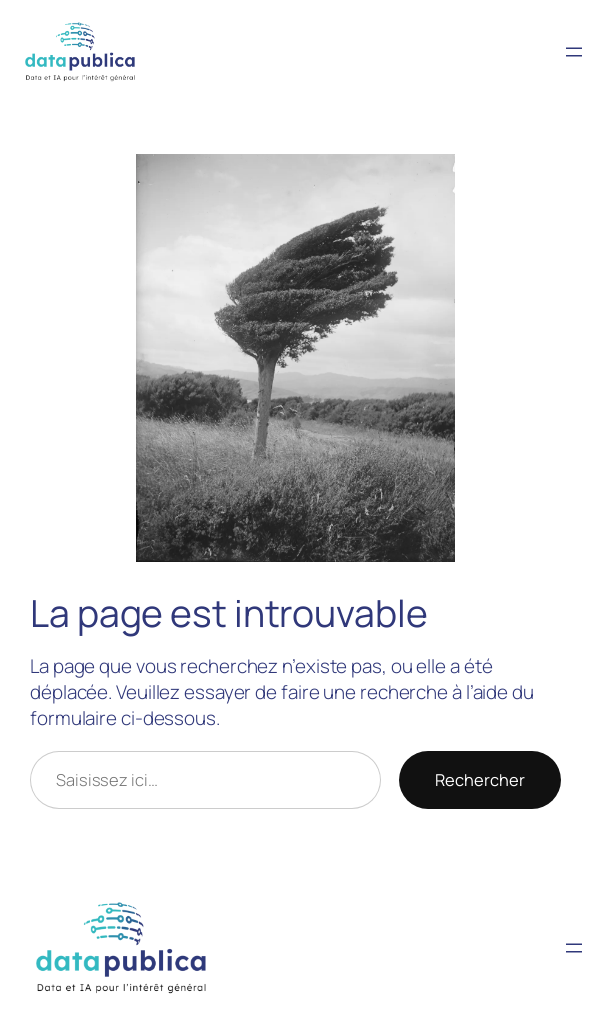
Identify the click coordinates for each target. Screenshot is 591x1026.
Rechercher (480, 779)
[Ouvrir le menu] (574, 52)
